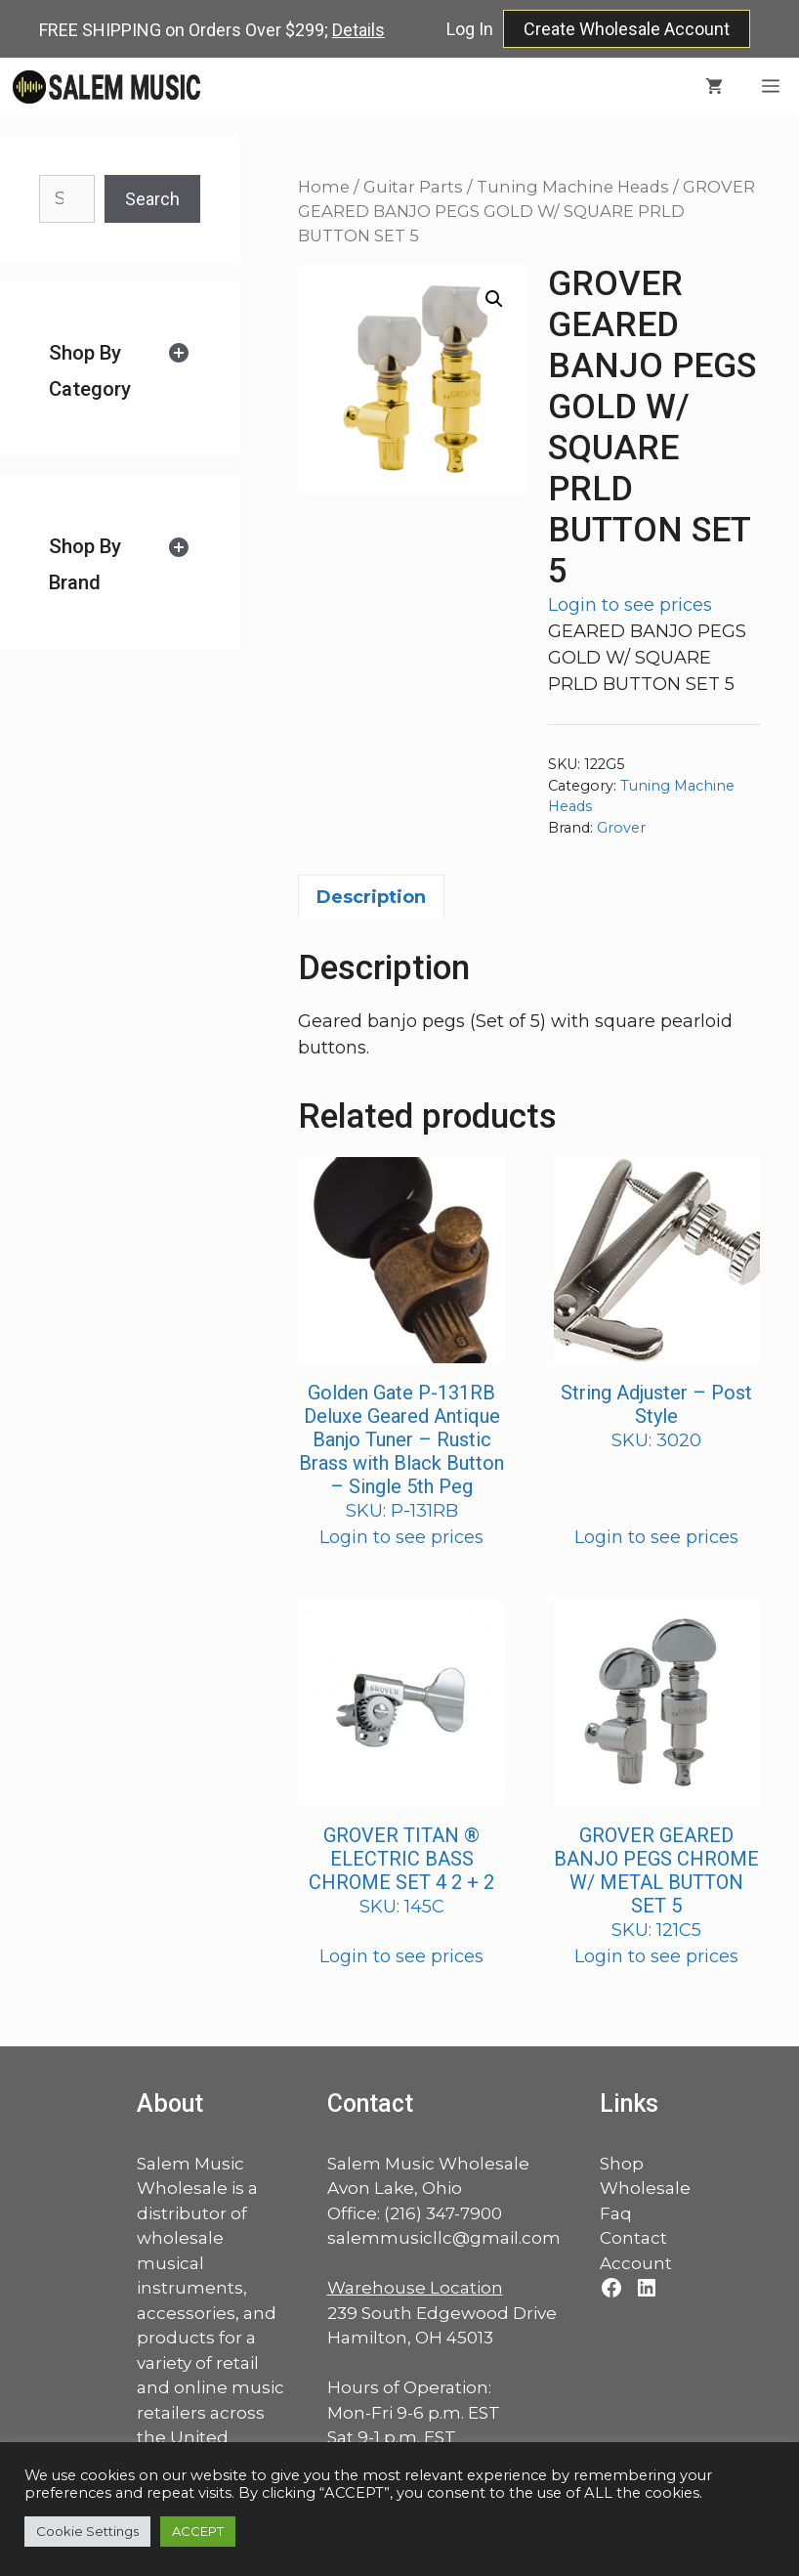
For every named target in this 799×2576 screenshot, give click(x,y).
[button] (494, 299)
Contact (633, 2238)
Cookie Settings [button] (87, 2531)
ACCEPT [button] (198, 2531)
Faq (616, 2213)
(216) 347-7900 (443, 2213)
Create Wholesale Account (627, 29)
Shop (622, 2163)
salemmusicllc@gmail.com (444, 2238)
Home (324, 186)
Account (636, 2263)
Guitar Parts (413, 186)
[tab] (119, 370)
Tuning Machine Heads (573, 186)
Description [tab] (371, 897)
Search (152, 199)
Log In (469, 29)
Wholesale (645, 2188)
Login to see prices (630, 605)
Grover (621, 828)
